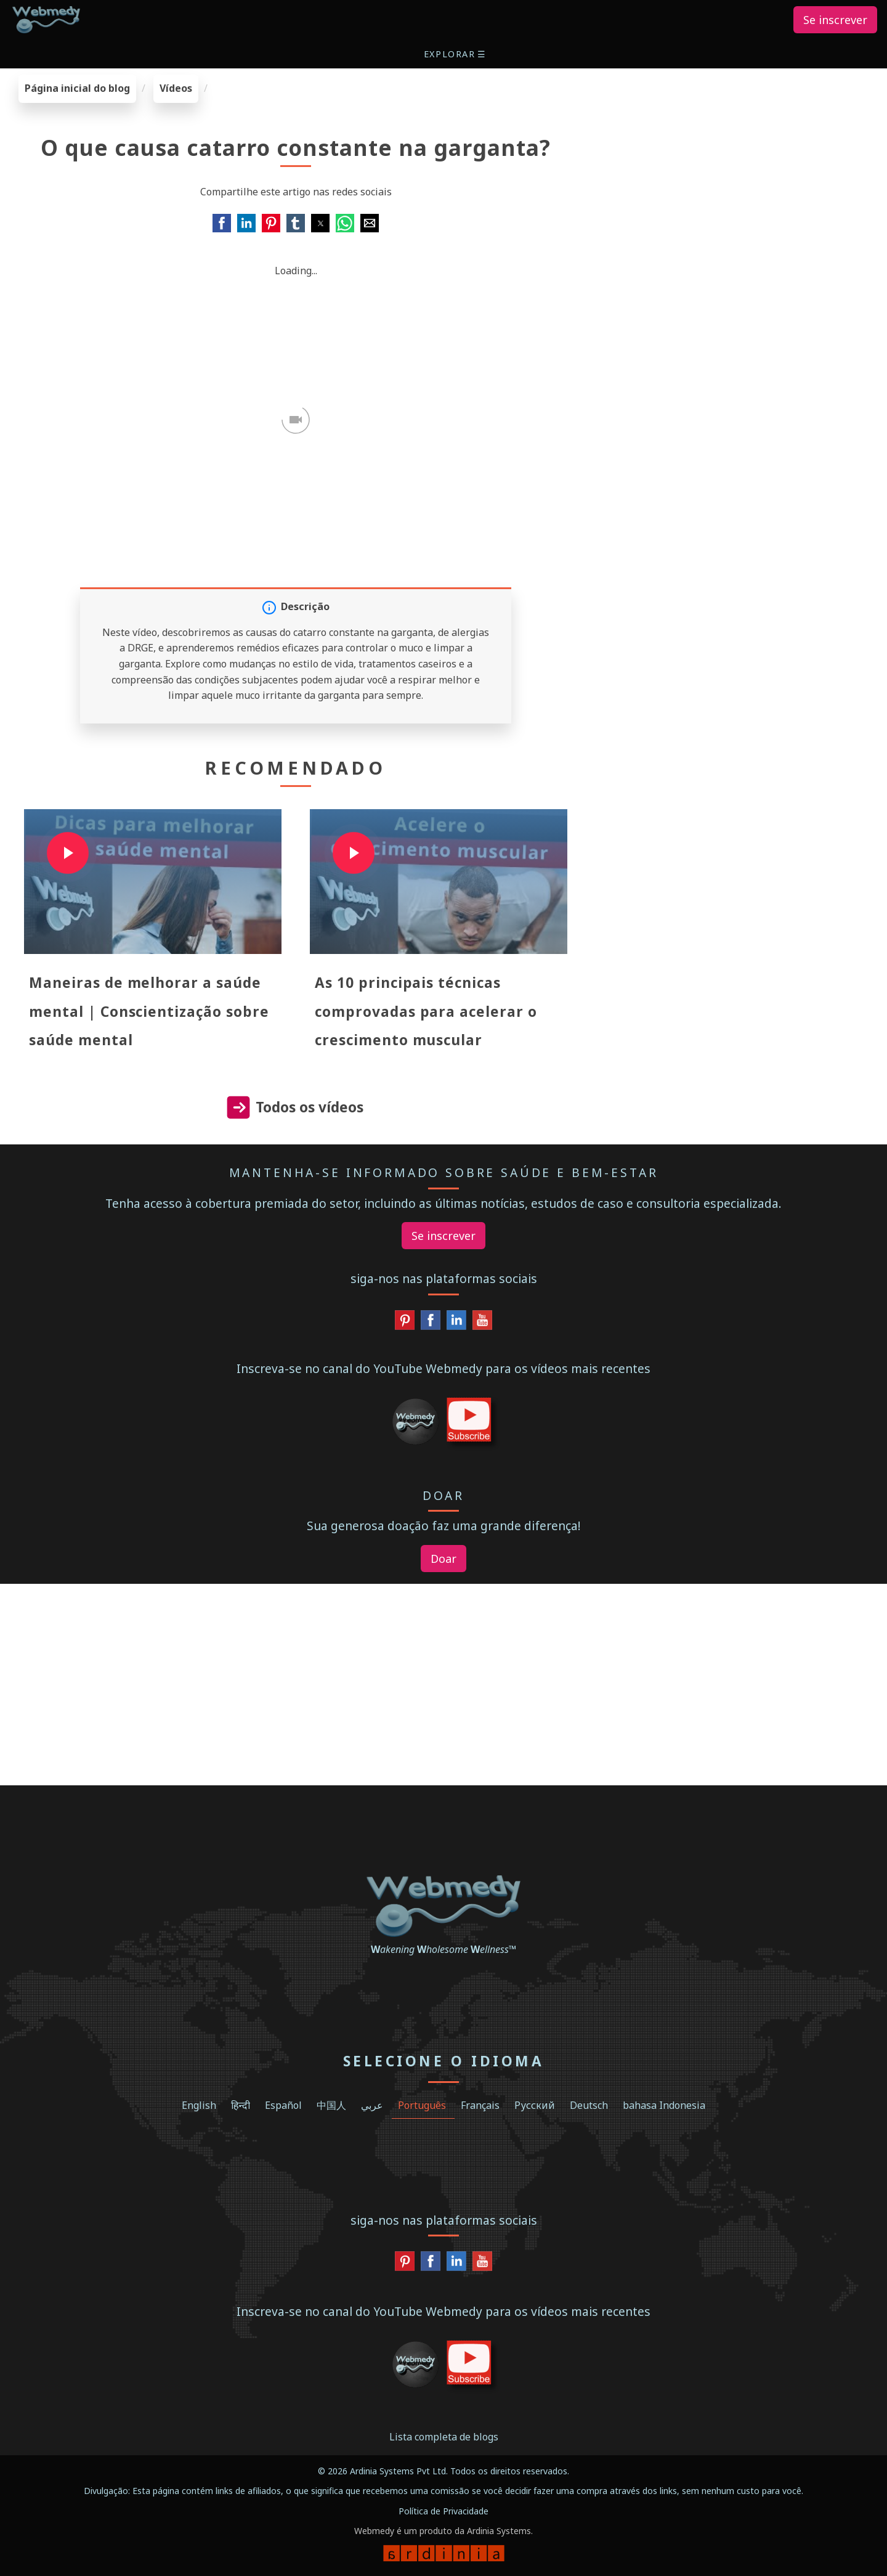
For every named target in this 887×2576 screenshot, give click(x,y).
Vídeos (176, 88)
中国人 (331, 2105)
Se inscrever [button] (835, 19)
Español (283, 2105)
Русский (534, 2105)
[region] (739, 151)
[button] (455, 53)
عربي (372, 2105)
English (199, 2105)
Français (480, 2105)
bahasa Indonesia (664, 2105)
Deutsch (589, 2105)
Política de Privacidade (443, 2511)
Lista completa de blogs (443, 2437)
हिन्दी (240, 2105)
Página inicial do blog (77, 88)
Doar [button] (443, 1558)
